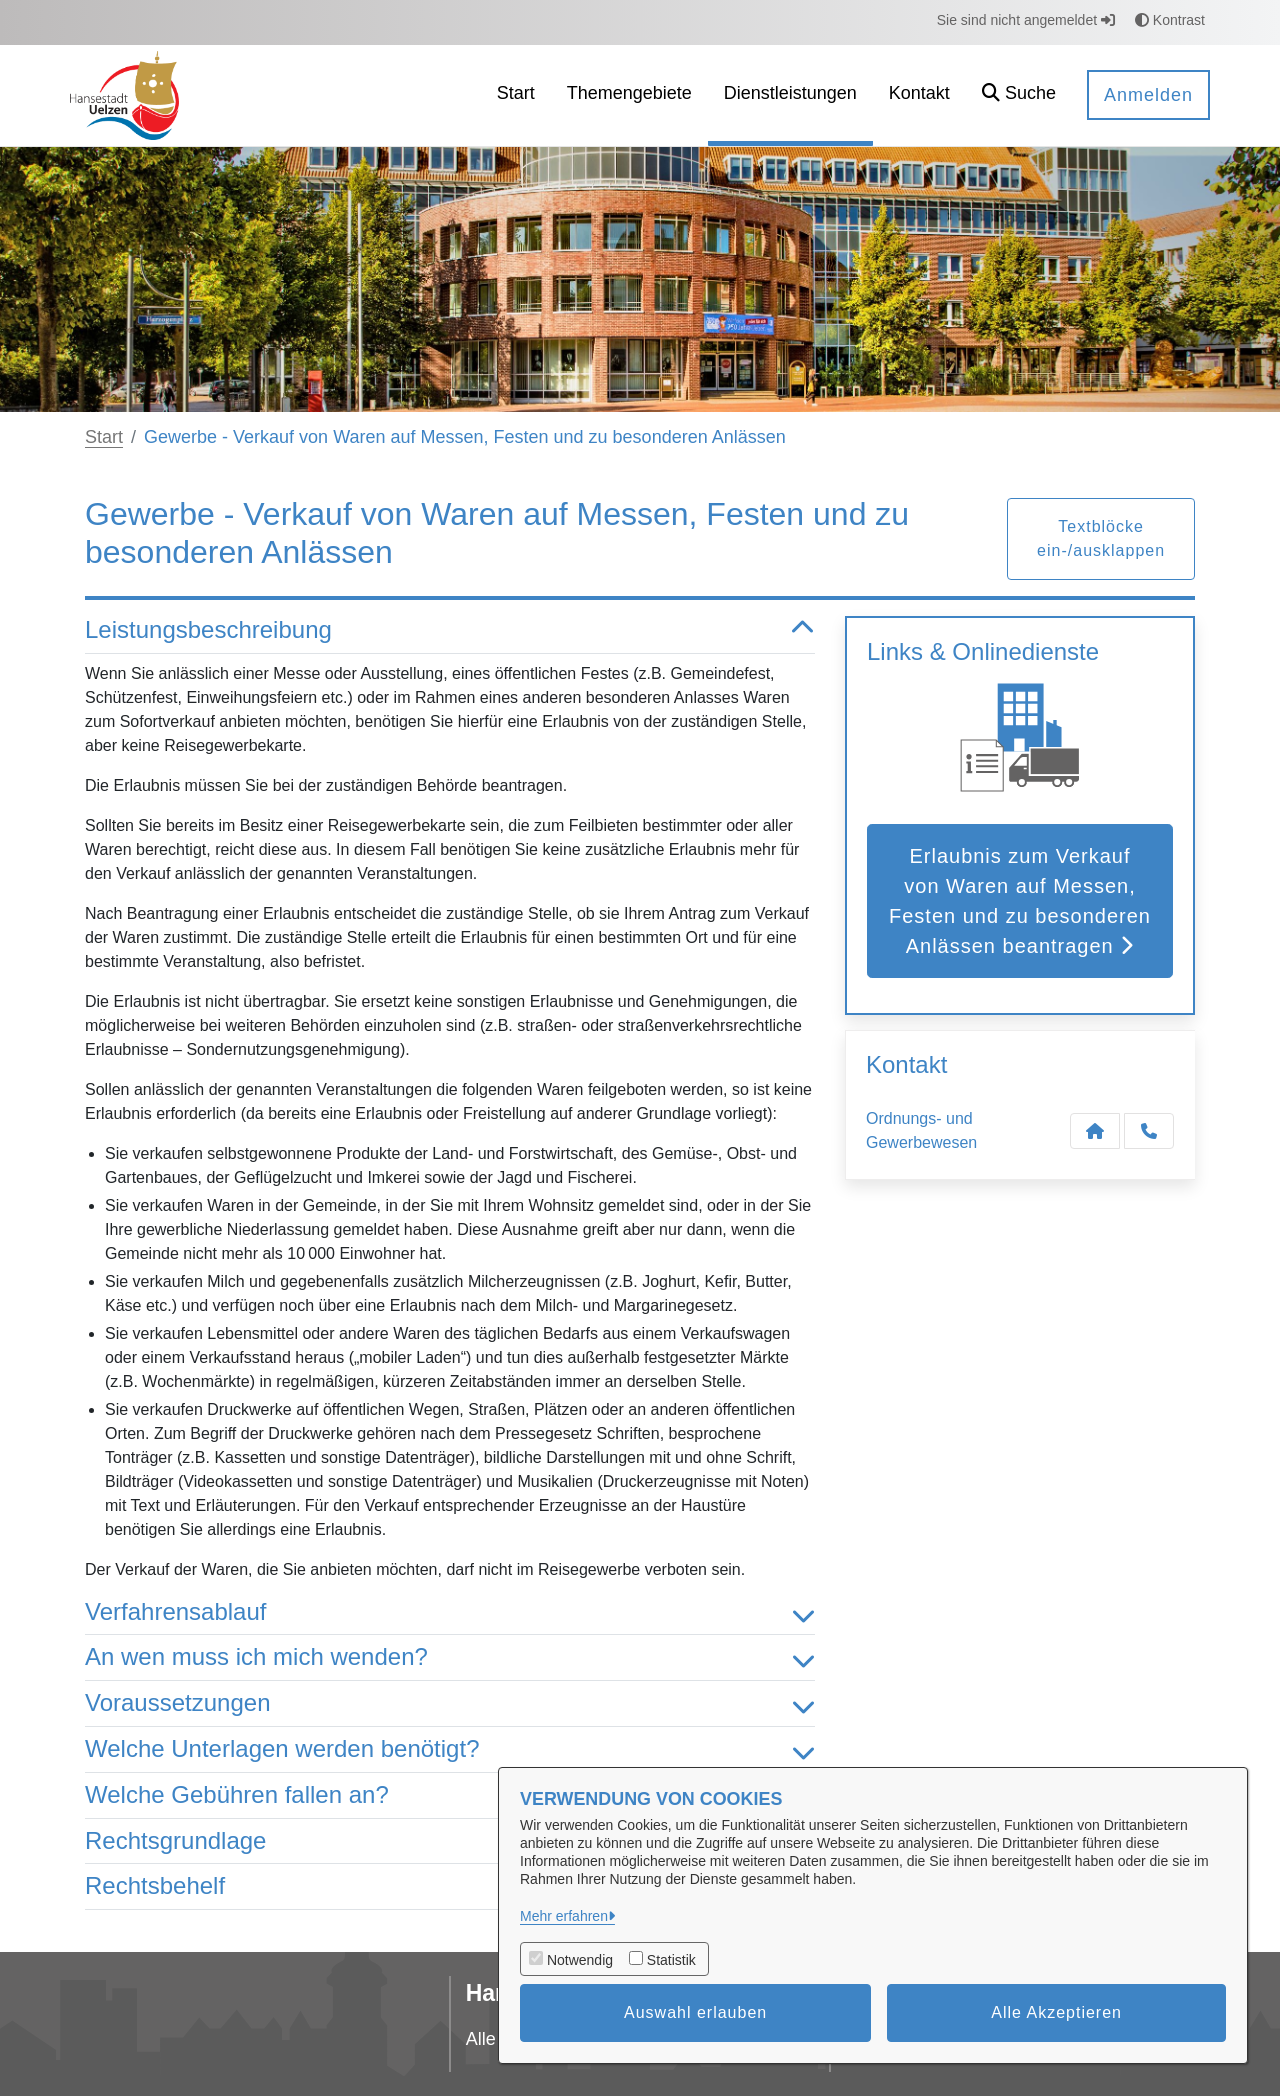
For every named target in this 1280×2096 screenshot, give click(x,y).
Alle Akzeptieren (1056, 2012)
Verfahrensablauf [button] (450, 1612)
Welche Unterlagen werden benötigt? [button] (450, 1749)
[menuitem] (516, 95)
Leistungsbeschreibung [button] (450, 630)
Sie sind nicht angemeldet (1026, 20)
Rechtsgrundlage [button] (450, 1841)
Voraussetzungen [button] (450, 1703)
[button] (1019, 95)
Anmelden (1148, 95)
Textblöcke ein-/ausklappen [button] (1101, 538)
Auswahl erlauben (695, 2012)
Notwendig (580, 1960)
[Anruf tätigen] (1149, 1131)
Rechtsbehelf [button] (450, 1886)
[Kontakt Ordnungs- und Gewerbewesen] (1095, 1131)
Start (104, 437)
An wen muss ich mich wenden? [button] (450, 1657)
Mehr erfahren (564, 1916)
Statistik (671, 1960)
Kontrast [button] (1170, 20)
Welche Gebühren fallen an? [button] (450, 1795)
